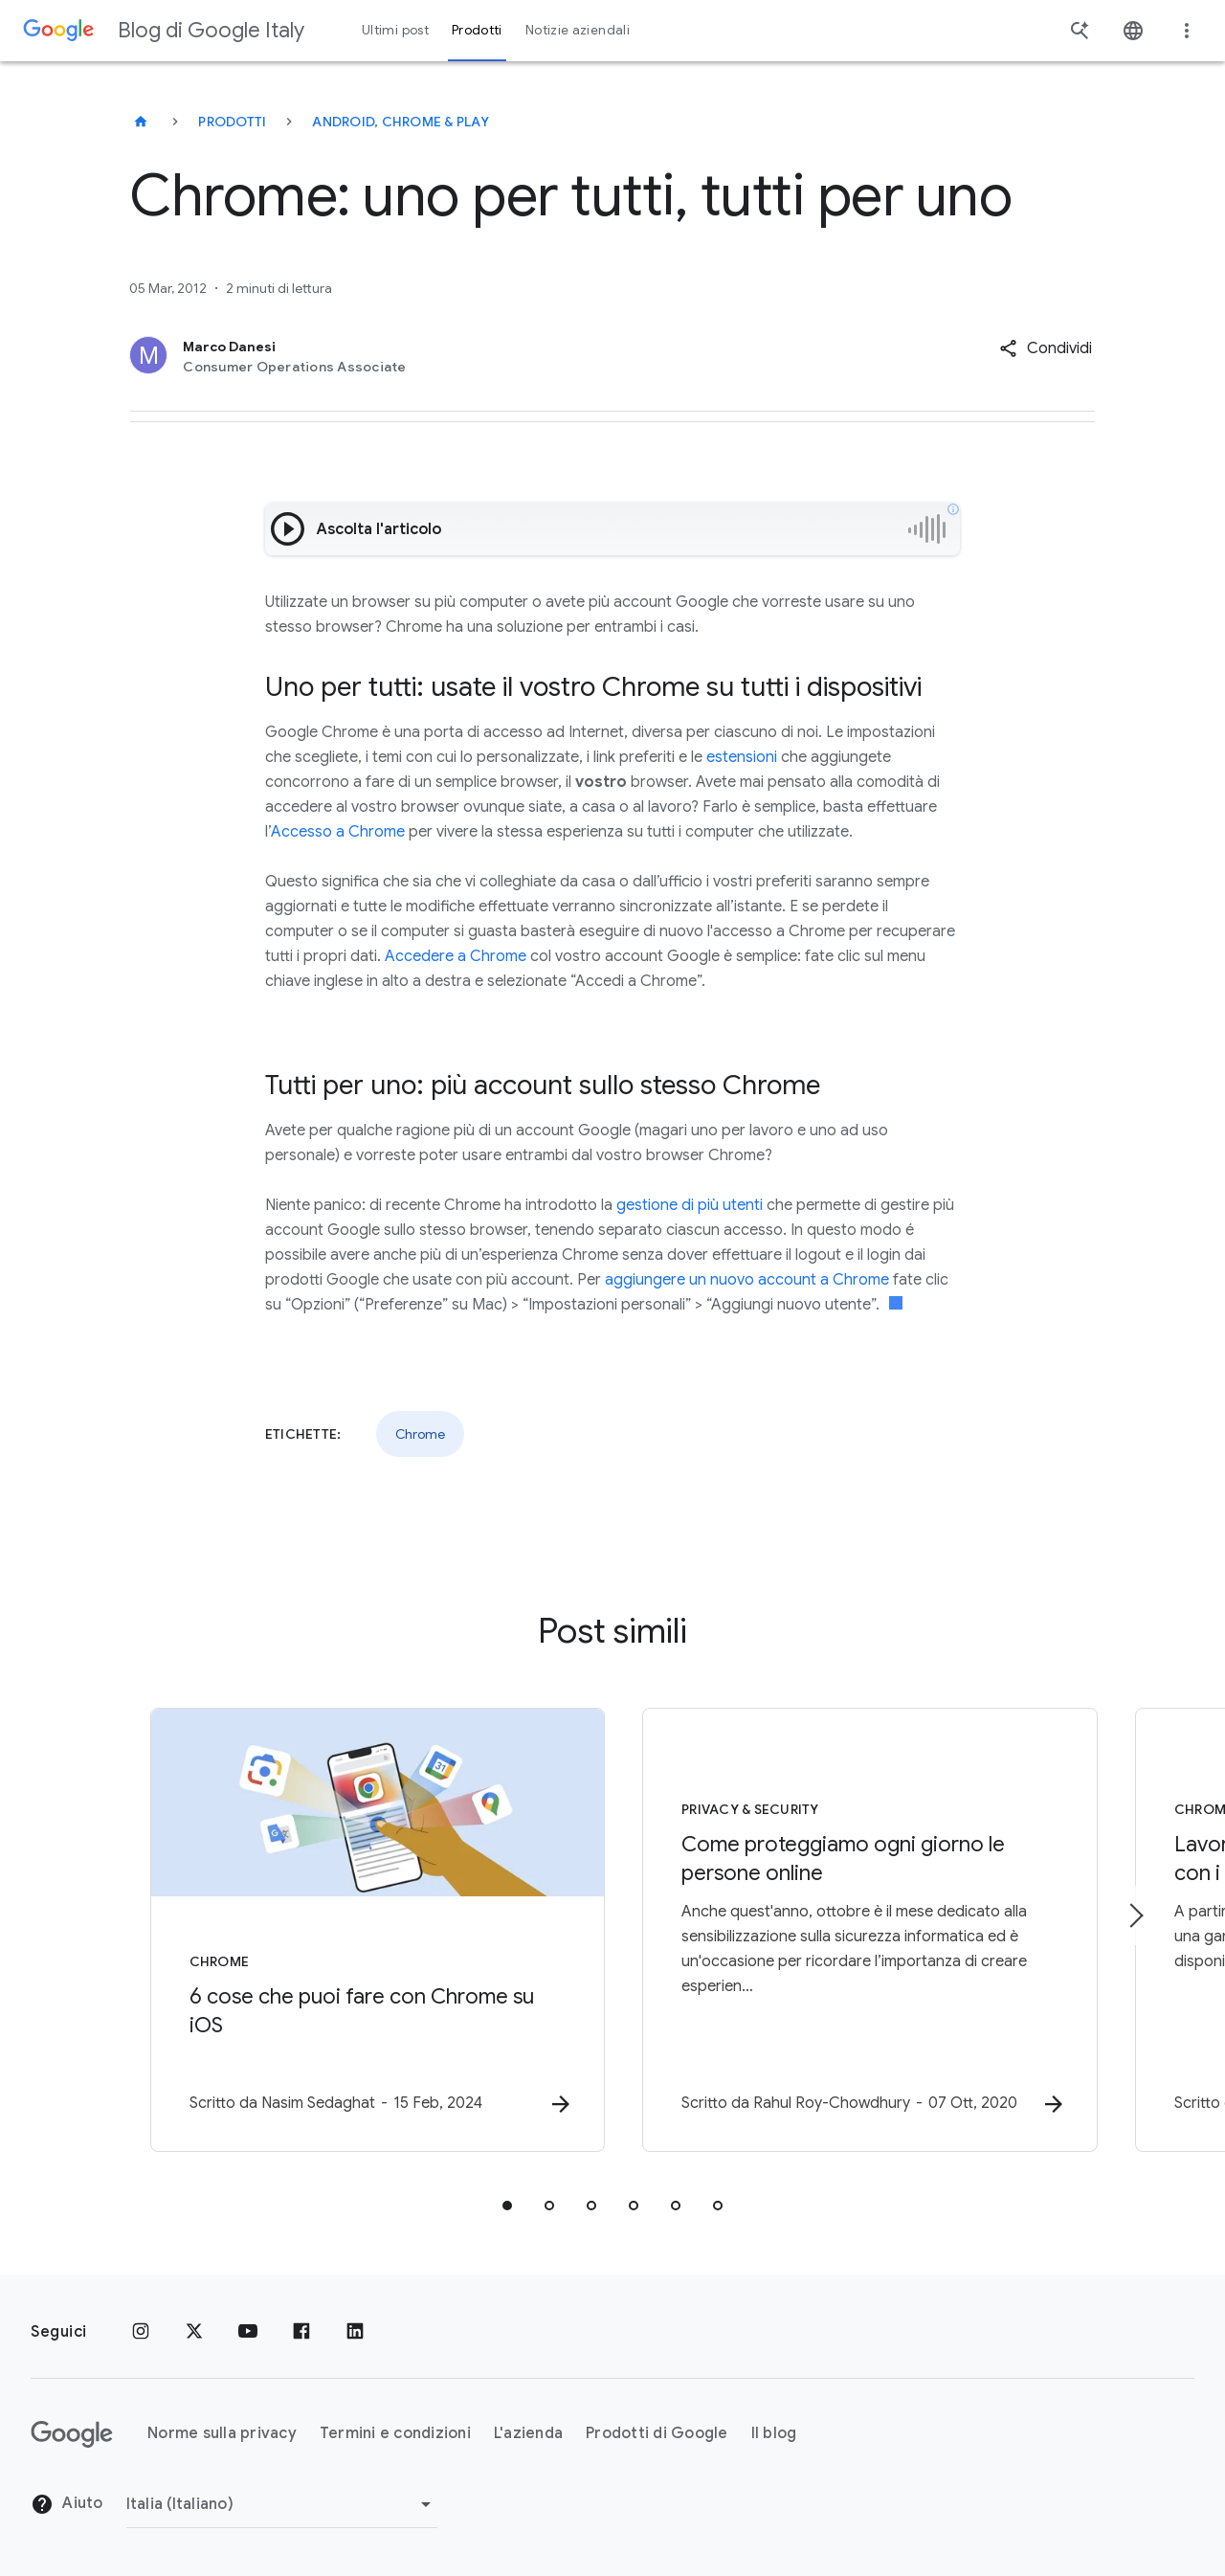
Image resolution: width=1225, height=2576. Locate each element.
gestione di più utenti (689, 1205)
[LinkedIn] (355, 2332)
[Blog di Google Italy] (141, 122)
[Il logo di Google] (72, 2434)
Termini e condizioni (395, 2434)
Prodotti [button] (477, 30)
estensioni (741, 757)
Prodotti (232, 121)
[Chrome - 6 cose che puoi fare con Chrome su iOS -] (361, 1930)
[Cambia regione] (281, 2504)
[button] (1045, 348)
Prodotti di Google (657, 2434)
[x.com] (194, 2332)
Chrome (420, 1434)
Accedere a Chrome (455, 956)
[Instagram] (141, 2332)
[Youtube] (248, 2332)
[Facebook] (301, 2332)
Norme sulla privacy (222, 2434)
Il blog (774, 2434)
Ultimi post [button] (395, 30)
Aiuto (67, 2505)
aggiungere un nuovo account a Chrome (747, 1279)
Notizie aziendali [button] (577, 30)
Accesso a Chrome (338, 831)
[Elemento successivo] (1135, 1915)
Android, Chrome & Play (400, 121)
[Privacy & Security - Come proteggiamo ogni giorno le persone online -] (863, 1930)
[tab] (507, 2205)
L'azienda (528, 2434)
